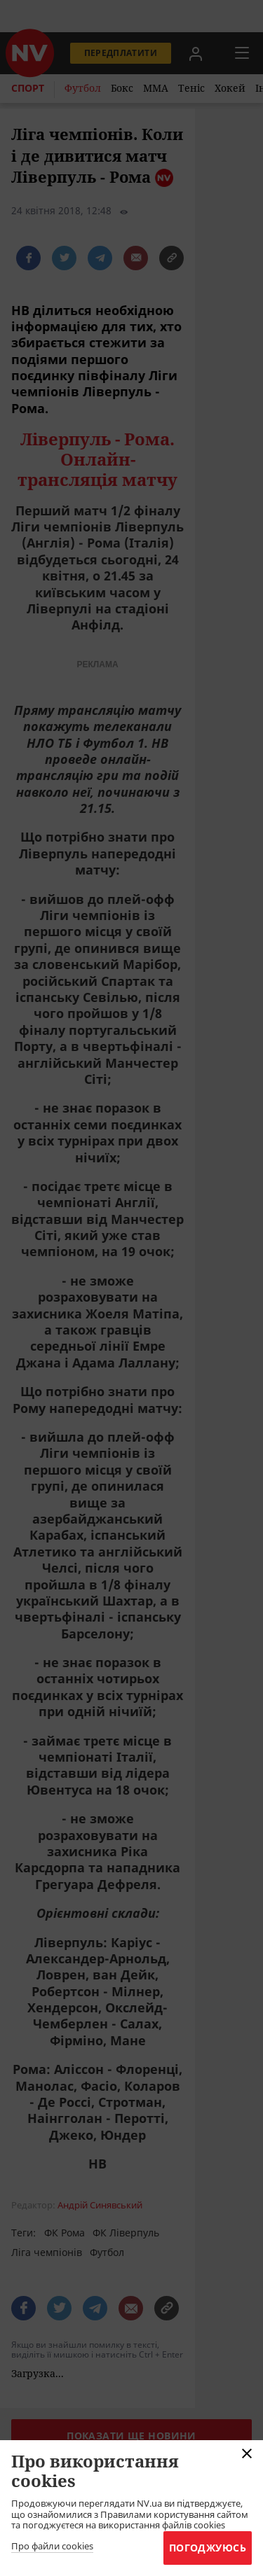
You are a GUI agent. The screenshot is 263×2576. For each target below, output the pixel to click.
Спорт (27, 88)
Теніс (191, 88)
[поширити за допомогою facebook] (28, 258)
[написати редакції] (135, 258)
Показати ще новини (131, 2435)
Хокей (230, 88)
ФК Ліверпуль (126, 2232)
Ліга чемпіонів (46, 2252)
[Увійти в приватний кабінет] (196, 53)
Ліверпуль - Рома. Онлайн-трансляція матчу (97, 459)
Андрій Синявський (100, 2205)
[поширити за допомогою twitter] (64, 258)
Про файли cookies (52, 2546)
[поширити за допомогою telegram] (100, 258)
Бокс (122, 88)
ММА (155, 88)
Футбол (83, 88)
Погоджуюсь (207, 2547)
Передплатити (120, 53)
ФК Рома (64, 2232)
